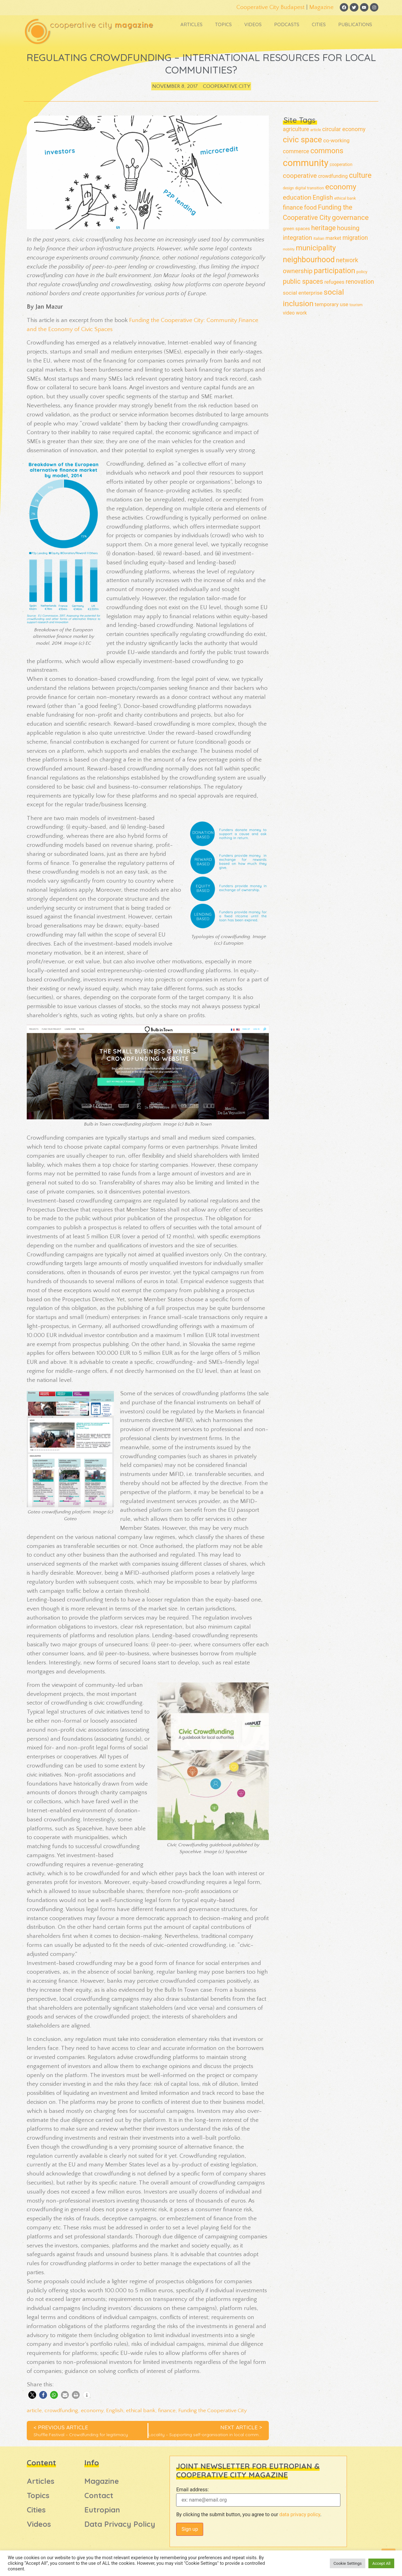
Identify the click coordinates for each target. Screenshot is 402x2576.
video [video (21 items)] (289, 313)
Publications (355, 26)
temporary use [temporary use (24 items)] (331, 304)
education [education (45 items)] (297, 198)
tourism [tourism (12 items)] (355, 305)
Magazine (318, 7)
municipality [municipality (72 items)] (316, 248)
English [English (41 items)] (323, 198)
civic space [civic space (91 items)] (302, 140)
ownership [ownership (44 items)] (297, 271)
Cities (318, 26)
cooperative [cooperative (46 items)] (300, 176)
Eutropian (102, 2510)
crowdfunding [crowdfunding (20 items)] (333, 177)
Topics (222, 26)
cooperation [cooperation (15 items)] (341, 165)
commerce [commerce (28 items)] (296, 152)
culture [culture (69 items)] (360, 176)
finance (166, 2411)
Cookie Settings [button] (348, 2563)
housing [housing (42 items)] (348, 228)
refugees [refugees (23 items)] (334, 282)
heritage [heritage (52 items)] (323, 228)
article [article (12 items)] (315, 130)
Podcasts (286, 26)
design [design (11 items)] (288, 188)
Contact (98, 2495)
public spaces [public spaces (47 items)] (303, 282)
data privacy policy (299, 2515)
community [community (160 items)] (305, 163)
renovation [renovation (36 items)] (360, 282)
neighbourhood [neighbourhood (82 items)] (309, 259)
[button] (32, 2395)
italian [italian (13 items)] (318, 238)
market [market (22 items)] (333, 238)
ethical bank (140, 2411)
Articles (191, 26)
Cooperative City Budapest (267, 7)
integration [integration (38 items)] (297, 238)
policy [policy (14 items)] (362, 272)
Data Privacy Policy (119, 2524)
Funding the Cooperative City (212, 2411)
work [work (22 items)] (301, 313)
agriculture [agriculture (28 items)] (296, 129)
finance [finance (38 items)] (293, 207)
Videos (252, 26)
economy (92, 2411)
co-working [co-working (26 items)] (336, 141)
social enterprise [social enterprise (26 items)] (302, 293)
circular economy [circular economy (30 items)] (343, 129)
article (34, 2411)
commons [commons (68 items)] (326, 151)
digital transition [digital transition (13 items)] (309, 188)
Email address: (192, 2490)
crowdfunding (61, 2411)
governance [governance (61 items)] (350, 218)
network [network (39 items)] (347, 260)
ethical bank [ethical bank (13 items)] (345, 198)
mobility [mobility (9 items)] (289, 250)
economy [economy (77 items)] (340, 187)
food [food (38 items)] (310, 207)
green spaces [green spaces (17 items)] (296, 229)
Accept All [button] (381, 2563)
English (114, 2411)
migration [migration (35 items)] (355, 238)
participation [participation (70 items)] (334, 271)
